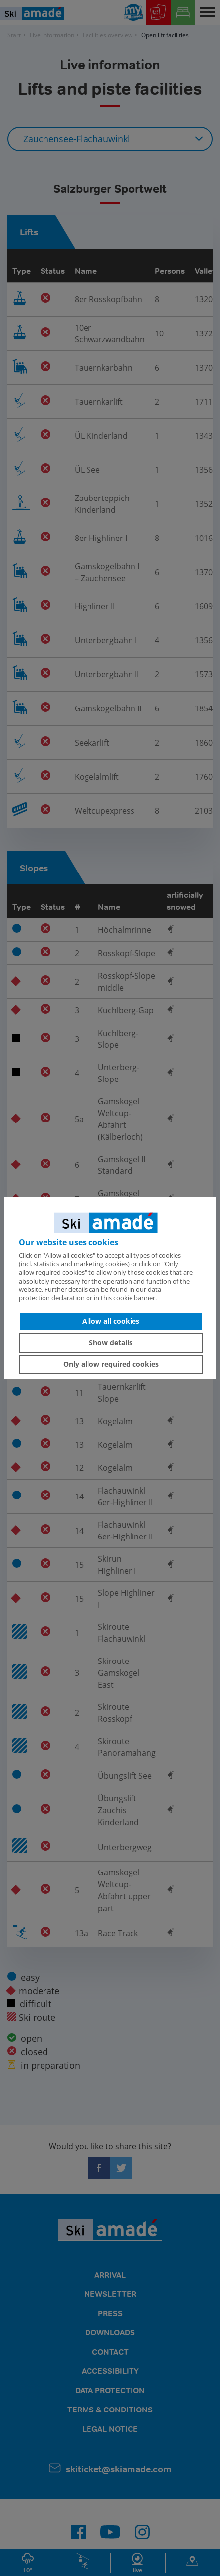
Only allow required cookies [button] (111, 1364)
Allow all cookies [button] (110, 1321)
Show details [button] (110, 1342)
